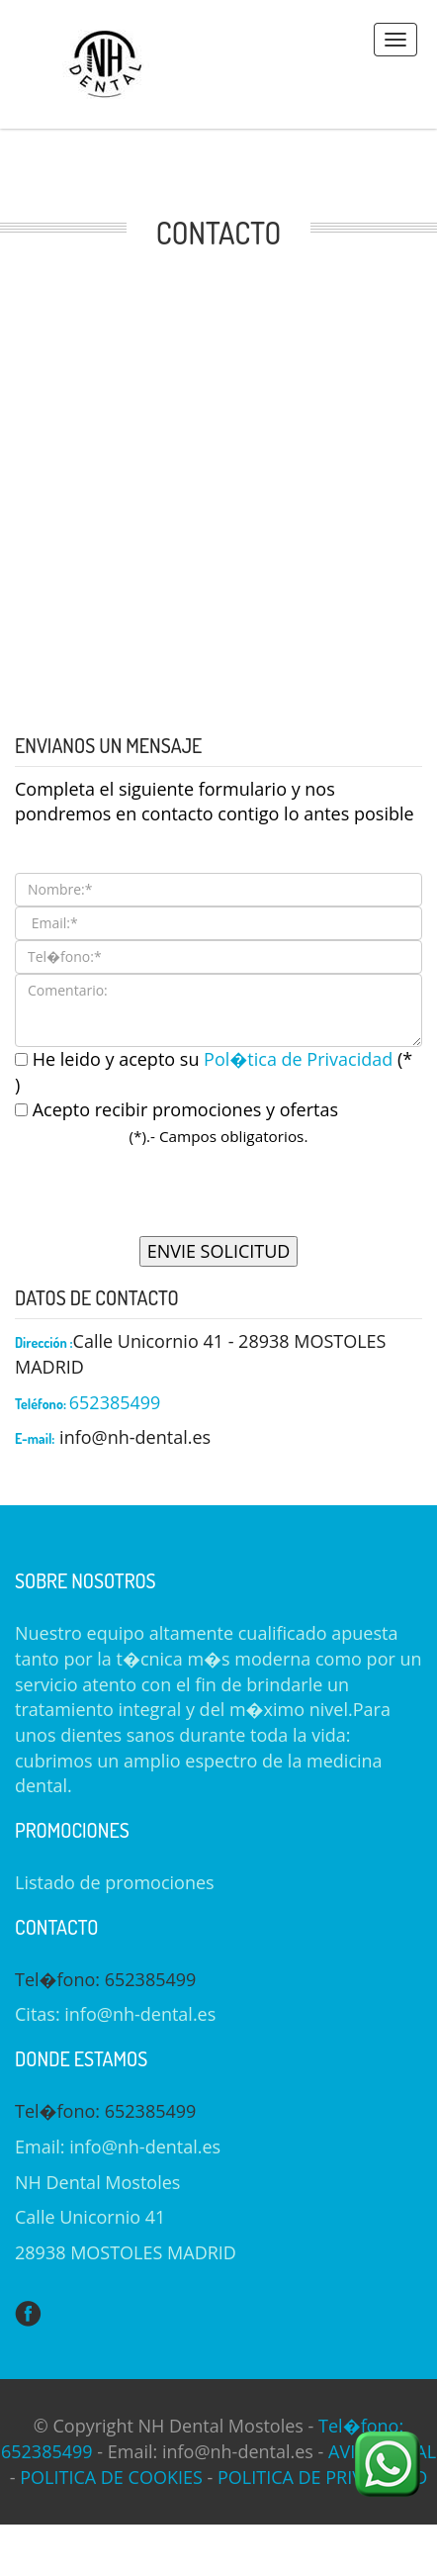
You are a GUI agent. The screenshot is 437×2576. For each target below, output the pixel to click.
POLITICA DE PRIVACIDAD (322, 2477)
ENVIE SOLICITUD (219, 1251)
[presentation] (218, 1197)
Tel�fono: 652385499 (105, 1979)
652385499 (115, 1402)
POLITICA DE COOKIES (111, 2477)
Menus (395, 39)
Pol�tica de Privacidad (300, 1059)
